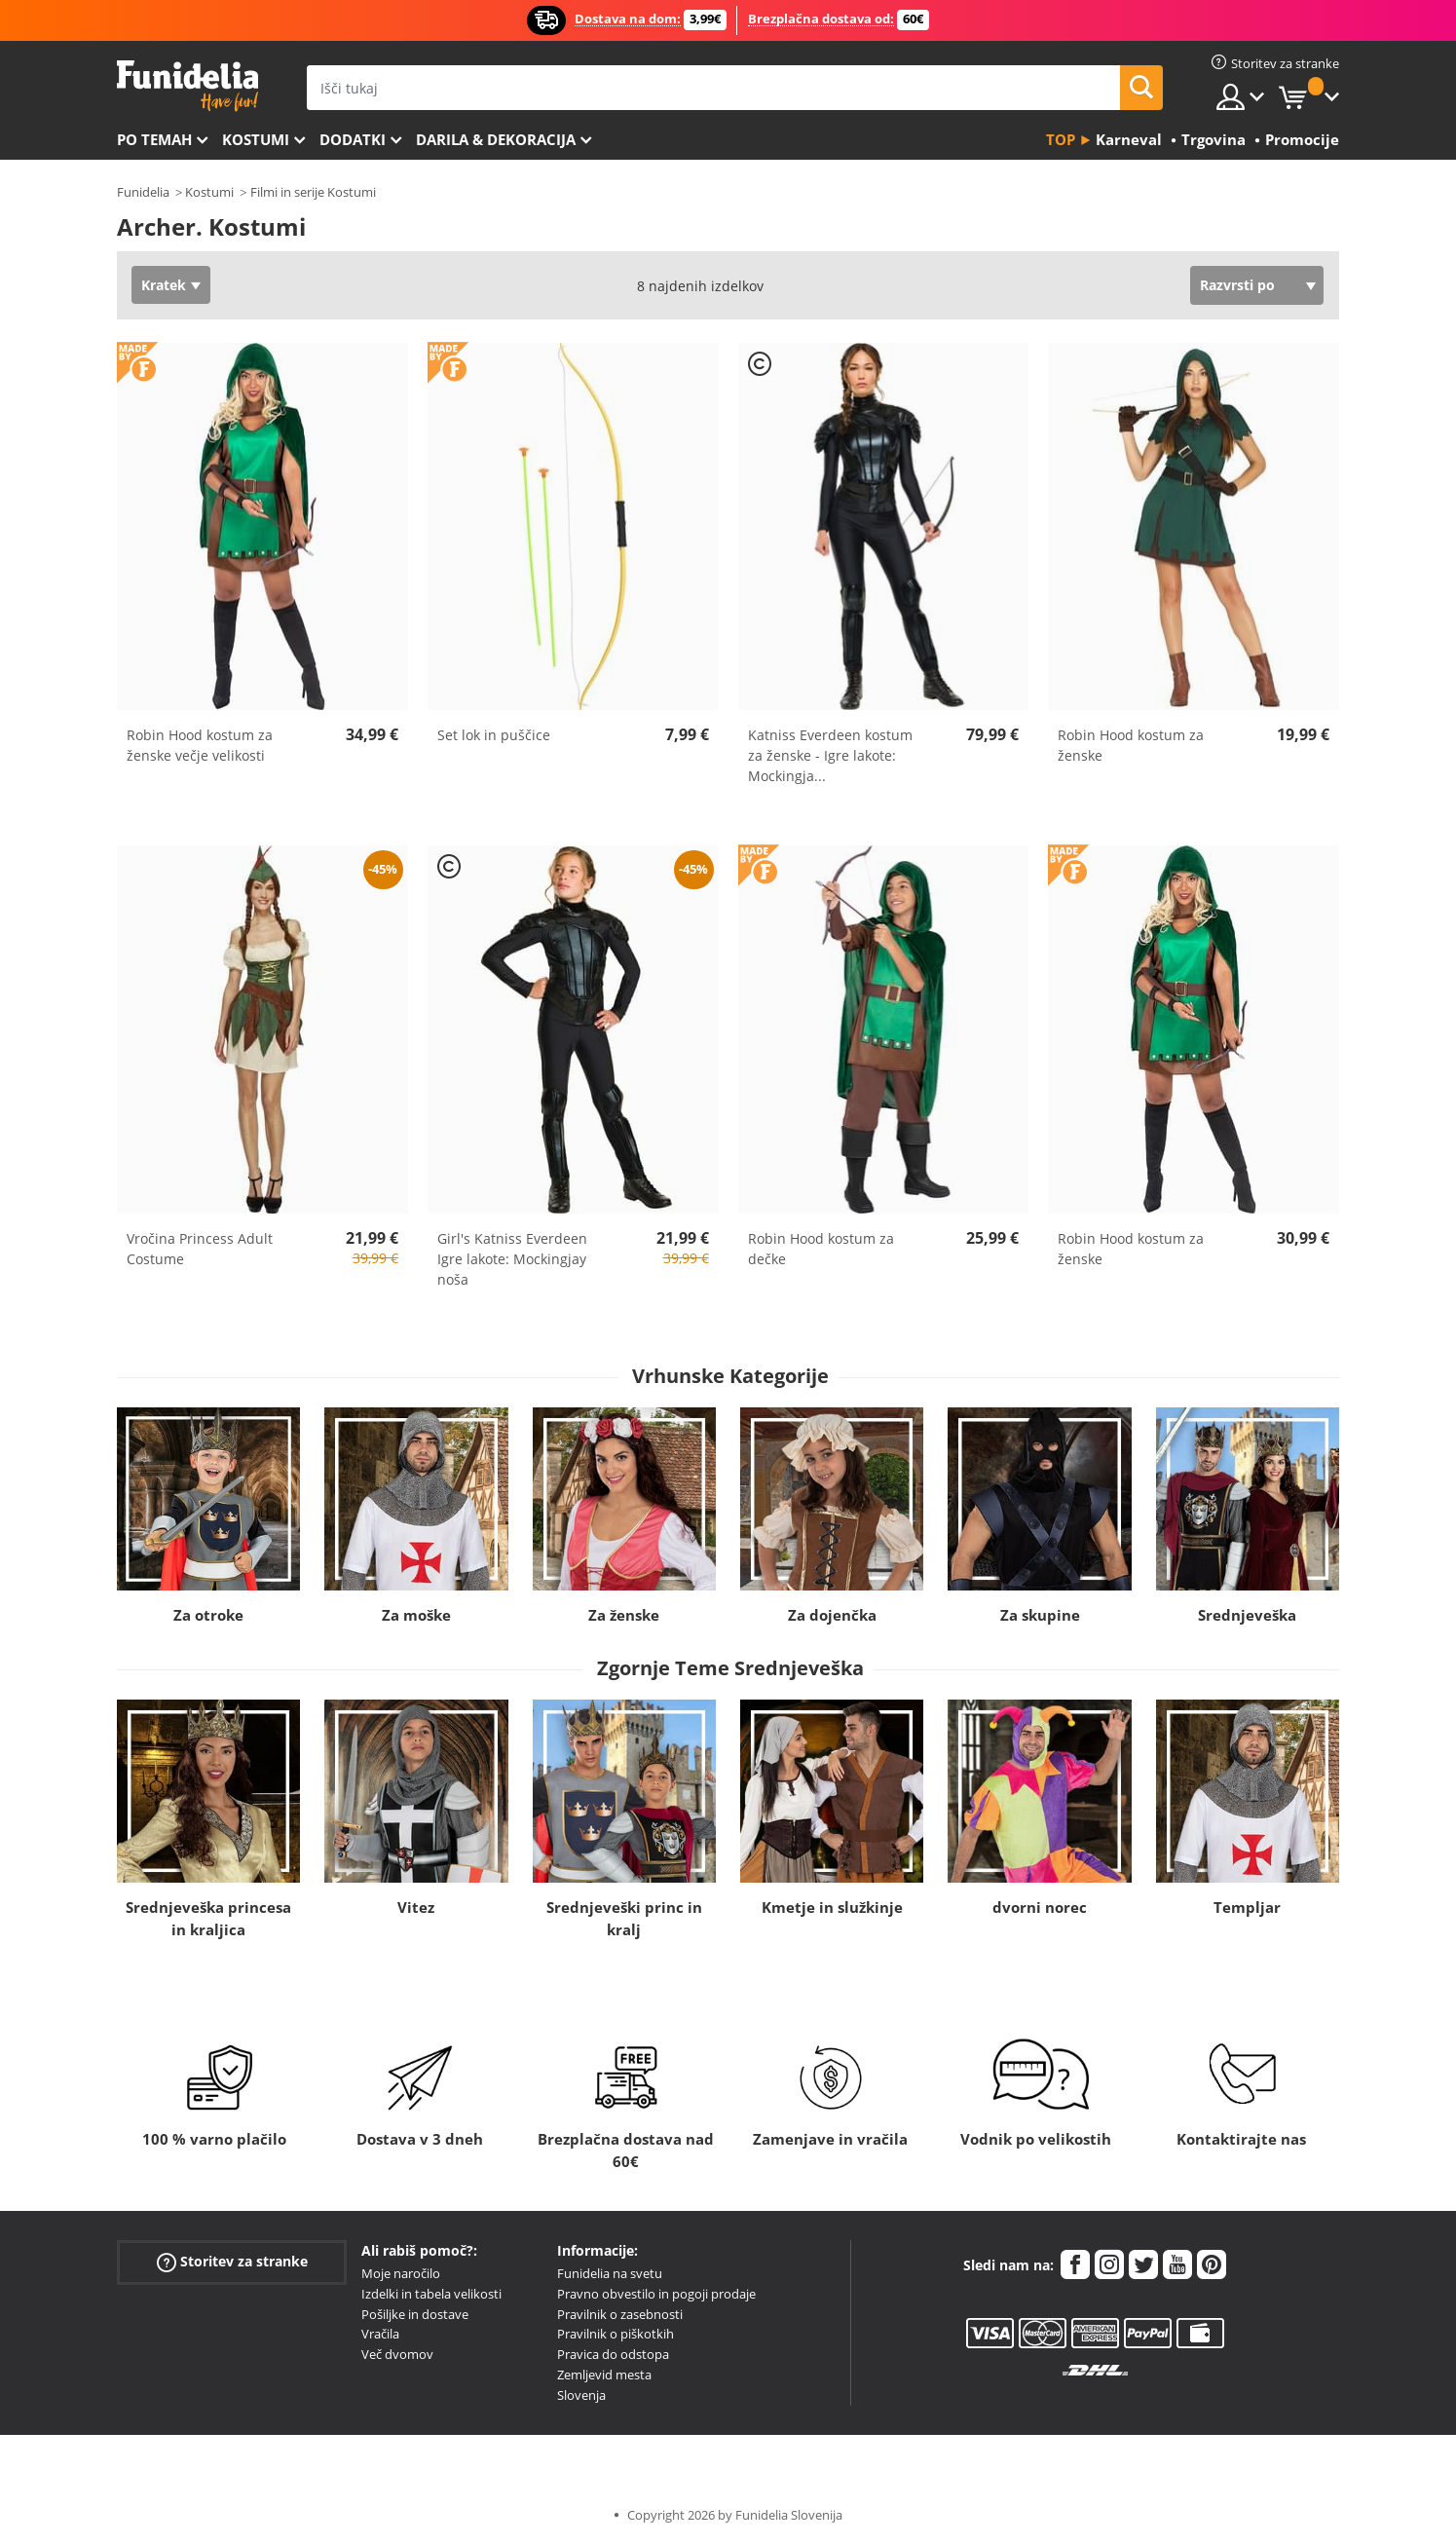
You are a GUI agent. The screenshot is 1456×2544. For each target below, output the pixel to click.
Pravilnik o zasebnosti (620, 2314)
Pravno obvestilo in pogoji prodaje (656, 2293)
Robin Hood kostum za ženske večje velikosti (200, 745)
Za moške (416, 1615)
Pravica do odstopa (613, 2354)
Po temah (154, 139)
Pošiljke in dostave (414, 2314)
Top (1060, 139)
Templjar (1247, 1907)
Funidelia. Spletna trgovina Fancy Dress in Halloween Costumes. (187, 86)
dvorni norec (1039, 1907)
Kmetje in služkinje (832, 1907)
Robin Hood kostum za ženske (1131, 745)
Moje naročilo (400, 2273)
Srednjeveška (1247, 1615)
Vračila (380, 2333)
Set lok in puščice (493, 735)
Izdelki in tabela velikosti (431, 2293)
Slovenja (581, 2395)
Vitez (415, 1907)
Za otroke (208, 1615)
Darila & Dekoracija (496, 139)
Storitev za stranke (232, 2262)
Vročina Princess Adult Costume (200, 1248)
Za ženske (623, 1615)
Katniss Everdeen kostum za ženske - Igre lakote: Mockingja (830, 755)
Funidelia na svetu (609, 2273)
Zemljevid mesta (604, 2374)
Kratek (163, 285)
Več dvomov (397, 2354)
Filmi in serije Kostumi (313, 192)
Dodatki (352, 139)
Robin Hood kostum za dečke (821, 1248)
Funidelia (143, 192)
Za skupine (1040, 1615)
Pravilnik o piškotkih (615, 2333)
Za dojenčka (832, 1615)
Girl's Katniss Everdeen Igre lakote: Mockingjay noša (512, 1259)
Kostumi (255, 139)
